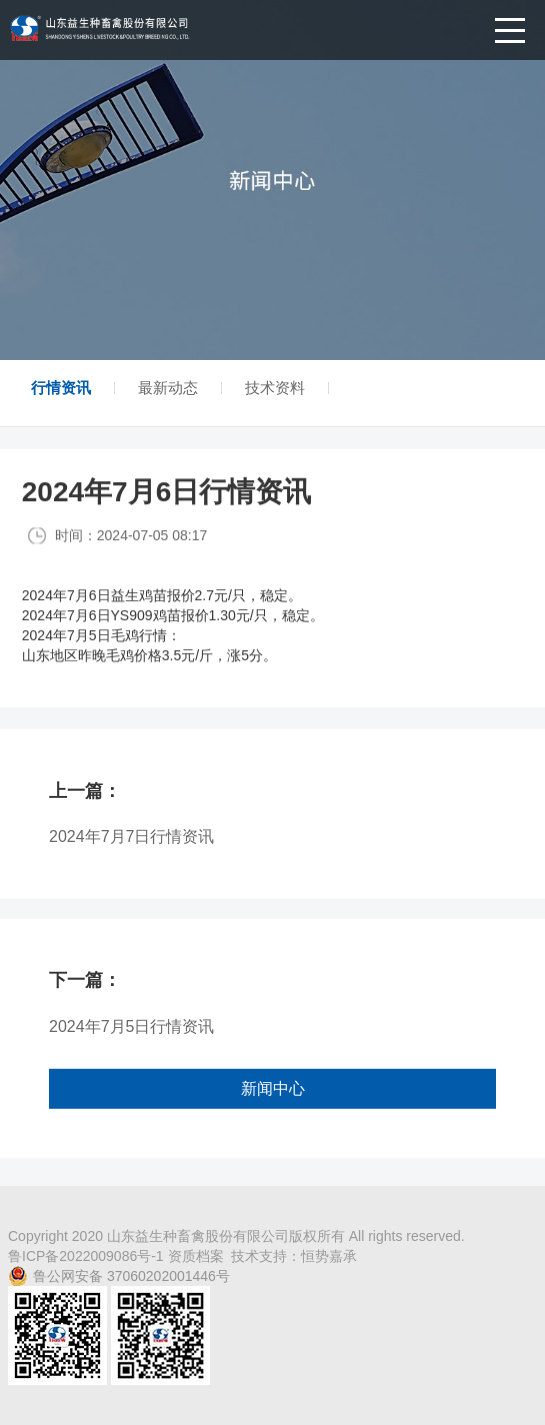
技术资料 (275, 388)
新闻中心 (273, 1104)
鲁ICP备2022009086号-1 (88, 1256)
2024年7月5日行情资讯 (131, 1042)
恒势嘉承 (329, 1256)
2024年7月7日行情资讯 (131, 852)
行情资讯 (61, 388)
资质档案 (196, 1256)
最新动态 (168, 388)
